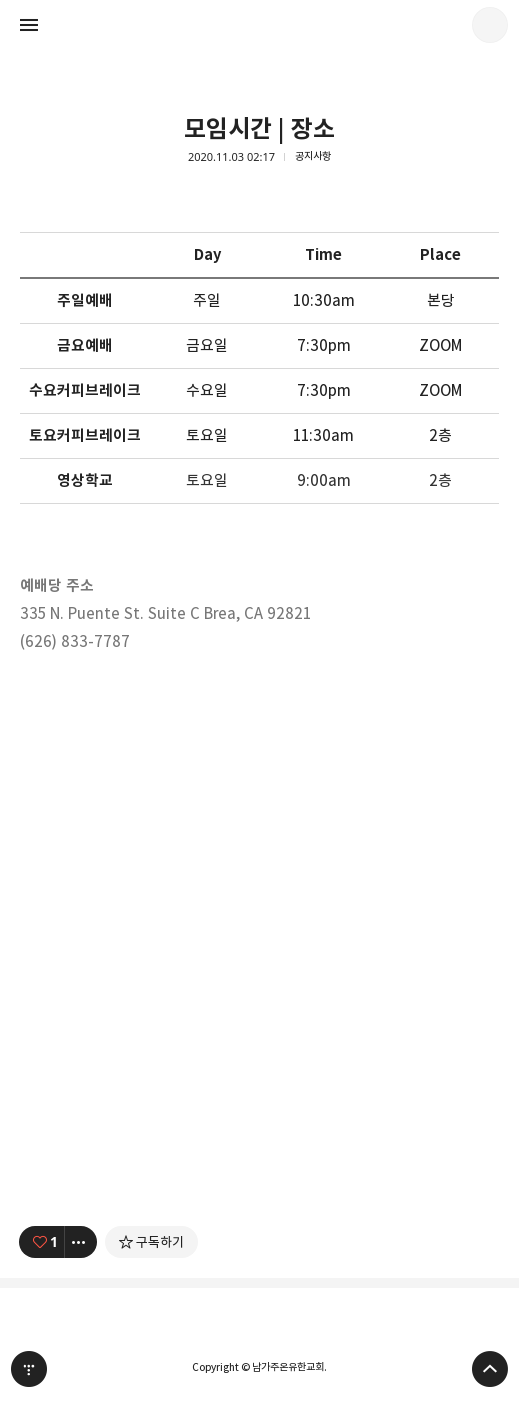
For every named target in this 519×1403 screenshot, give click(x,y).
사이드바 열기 (29, 25)
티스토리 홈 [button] (29, 1369)
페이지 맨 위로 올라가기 (490, 1369)
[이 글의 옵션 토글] (81, 1242)
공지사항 (313, 156)
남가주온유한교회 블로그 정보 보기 (490, 25)
